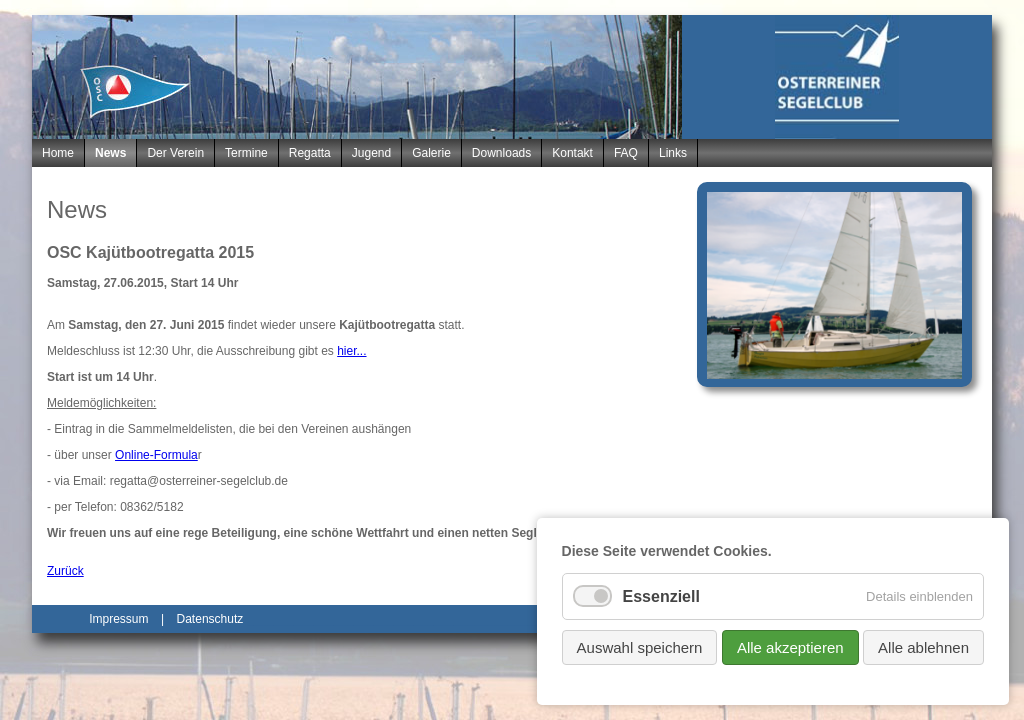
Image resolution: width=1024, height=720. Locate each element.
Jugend (371, 153)
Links (673, 153)
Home (58, 153)
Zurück (65, 571)
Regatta (310, 153)
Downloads (501, 153)
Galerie (431, 153)
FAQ (626, 153)
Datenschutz (210, 619)
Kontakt (572, 153)
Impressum (118, 619)
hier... (351, 351)
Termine (246, 153)
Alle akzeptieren (790, 647)
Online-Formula (156, 455)
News (110, 153)
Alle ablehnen (923, 647)
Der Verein (175, 153)
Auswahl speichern (640, 647)
